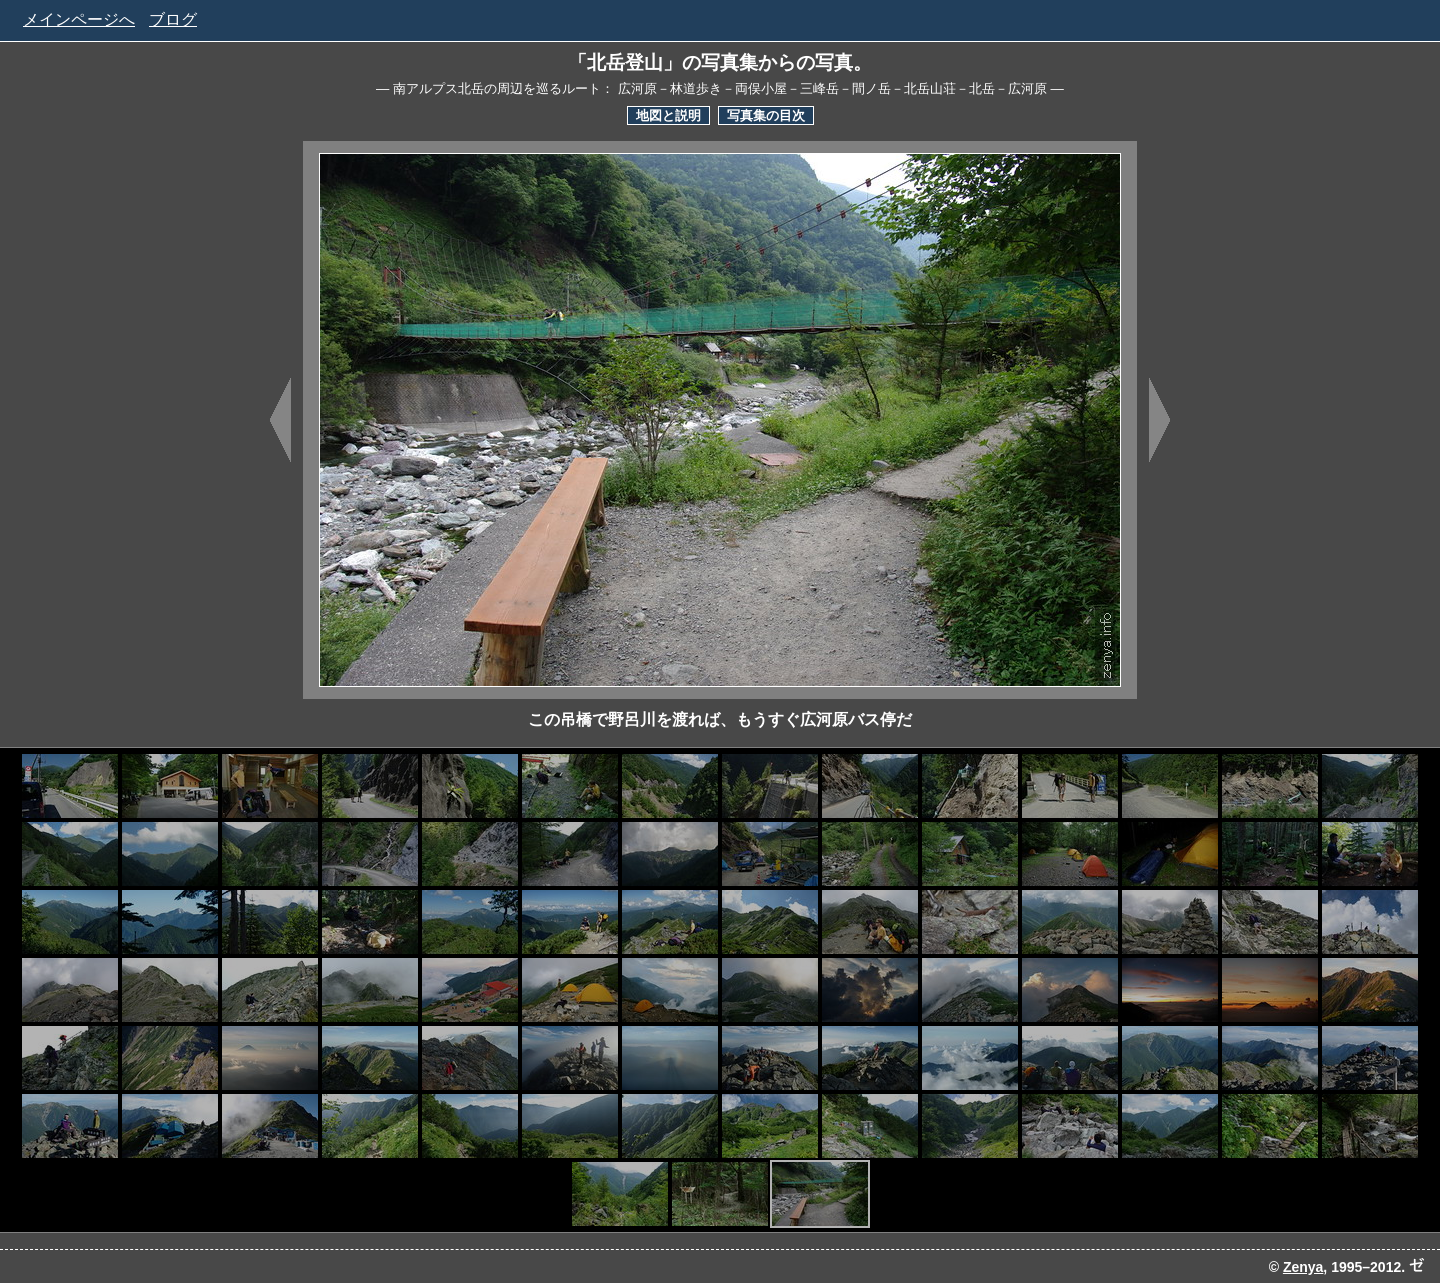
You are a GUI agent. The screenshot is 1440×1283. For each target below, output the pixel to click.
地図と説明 (668, 115)
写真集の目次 (766, 115)
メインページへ (79, 19)
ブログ (173, 19)
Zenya (1303, 1267)
